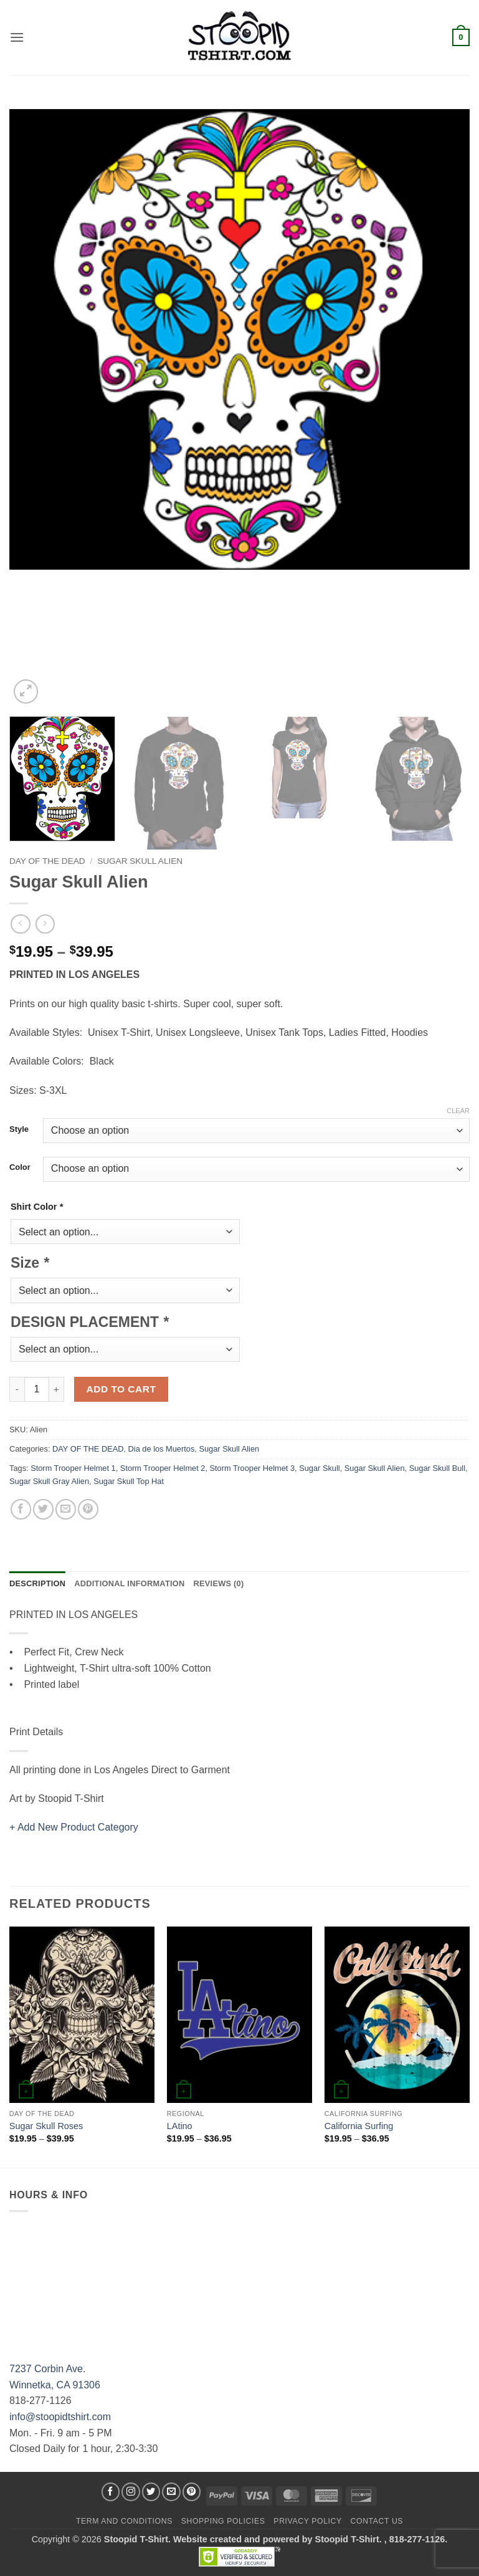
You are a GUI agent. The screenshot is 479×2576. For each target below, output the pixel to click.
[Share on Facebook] (21, 1509)
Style (19, 1129)
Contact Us (377, 2521)
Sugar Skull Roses (46, 2126)
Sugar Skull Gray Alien (49, 1481)
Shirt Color (37, 1207)
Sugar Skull (319, 1468)
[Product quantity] (36, 1389)
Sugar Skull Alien (140, 861)
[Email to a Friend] (65, 1509)
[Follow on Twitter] (151, 2492)
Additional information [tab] (129, 1583)
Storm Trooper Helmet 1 (73, 1468)
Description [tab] (37, 1583)
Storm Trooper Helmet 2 (163, 1468)
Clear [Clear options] (458, 1110)
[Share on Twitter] (43, 1509)
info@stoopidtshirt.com (60, 2416)
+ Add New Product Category (73, 1827)
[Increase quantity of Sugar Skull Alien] (56, 1389)
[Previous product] (45, 924)
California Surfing (359, 2126)
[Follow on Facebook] (111, 2492)
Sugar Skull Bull (437, 1468)
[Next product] (20, 924)
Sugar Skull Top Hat (128, 1481)
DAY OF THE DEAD (47, 861)
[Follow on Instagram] (130, 2492)
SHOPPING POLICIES (223, 2521)
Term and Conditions (124, 2521)
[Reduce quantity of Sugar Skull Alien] (16, 1389)
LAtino (179, 2126)
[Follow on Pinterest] (192, 2492)
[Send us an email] (171, 2492)
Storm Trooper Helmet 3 (252, 1468)
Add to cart (121, 1389)
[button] (16, 37)
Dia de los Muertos (161, 1448)
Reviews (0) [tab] (218, 1583)
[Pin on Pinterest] (88, 1509)
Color (20, 1167)
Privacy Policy (307, 2521)
